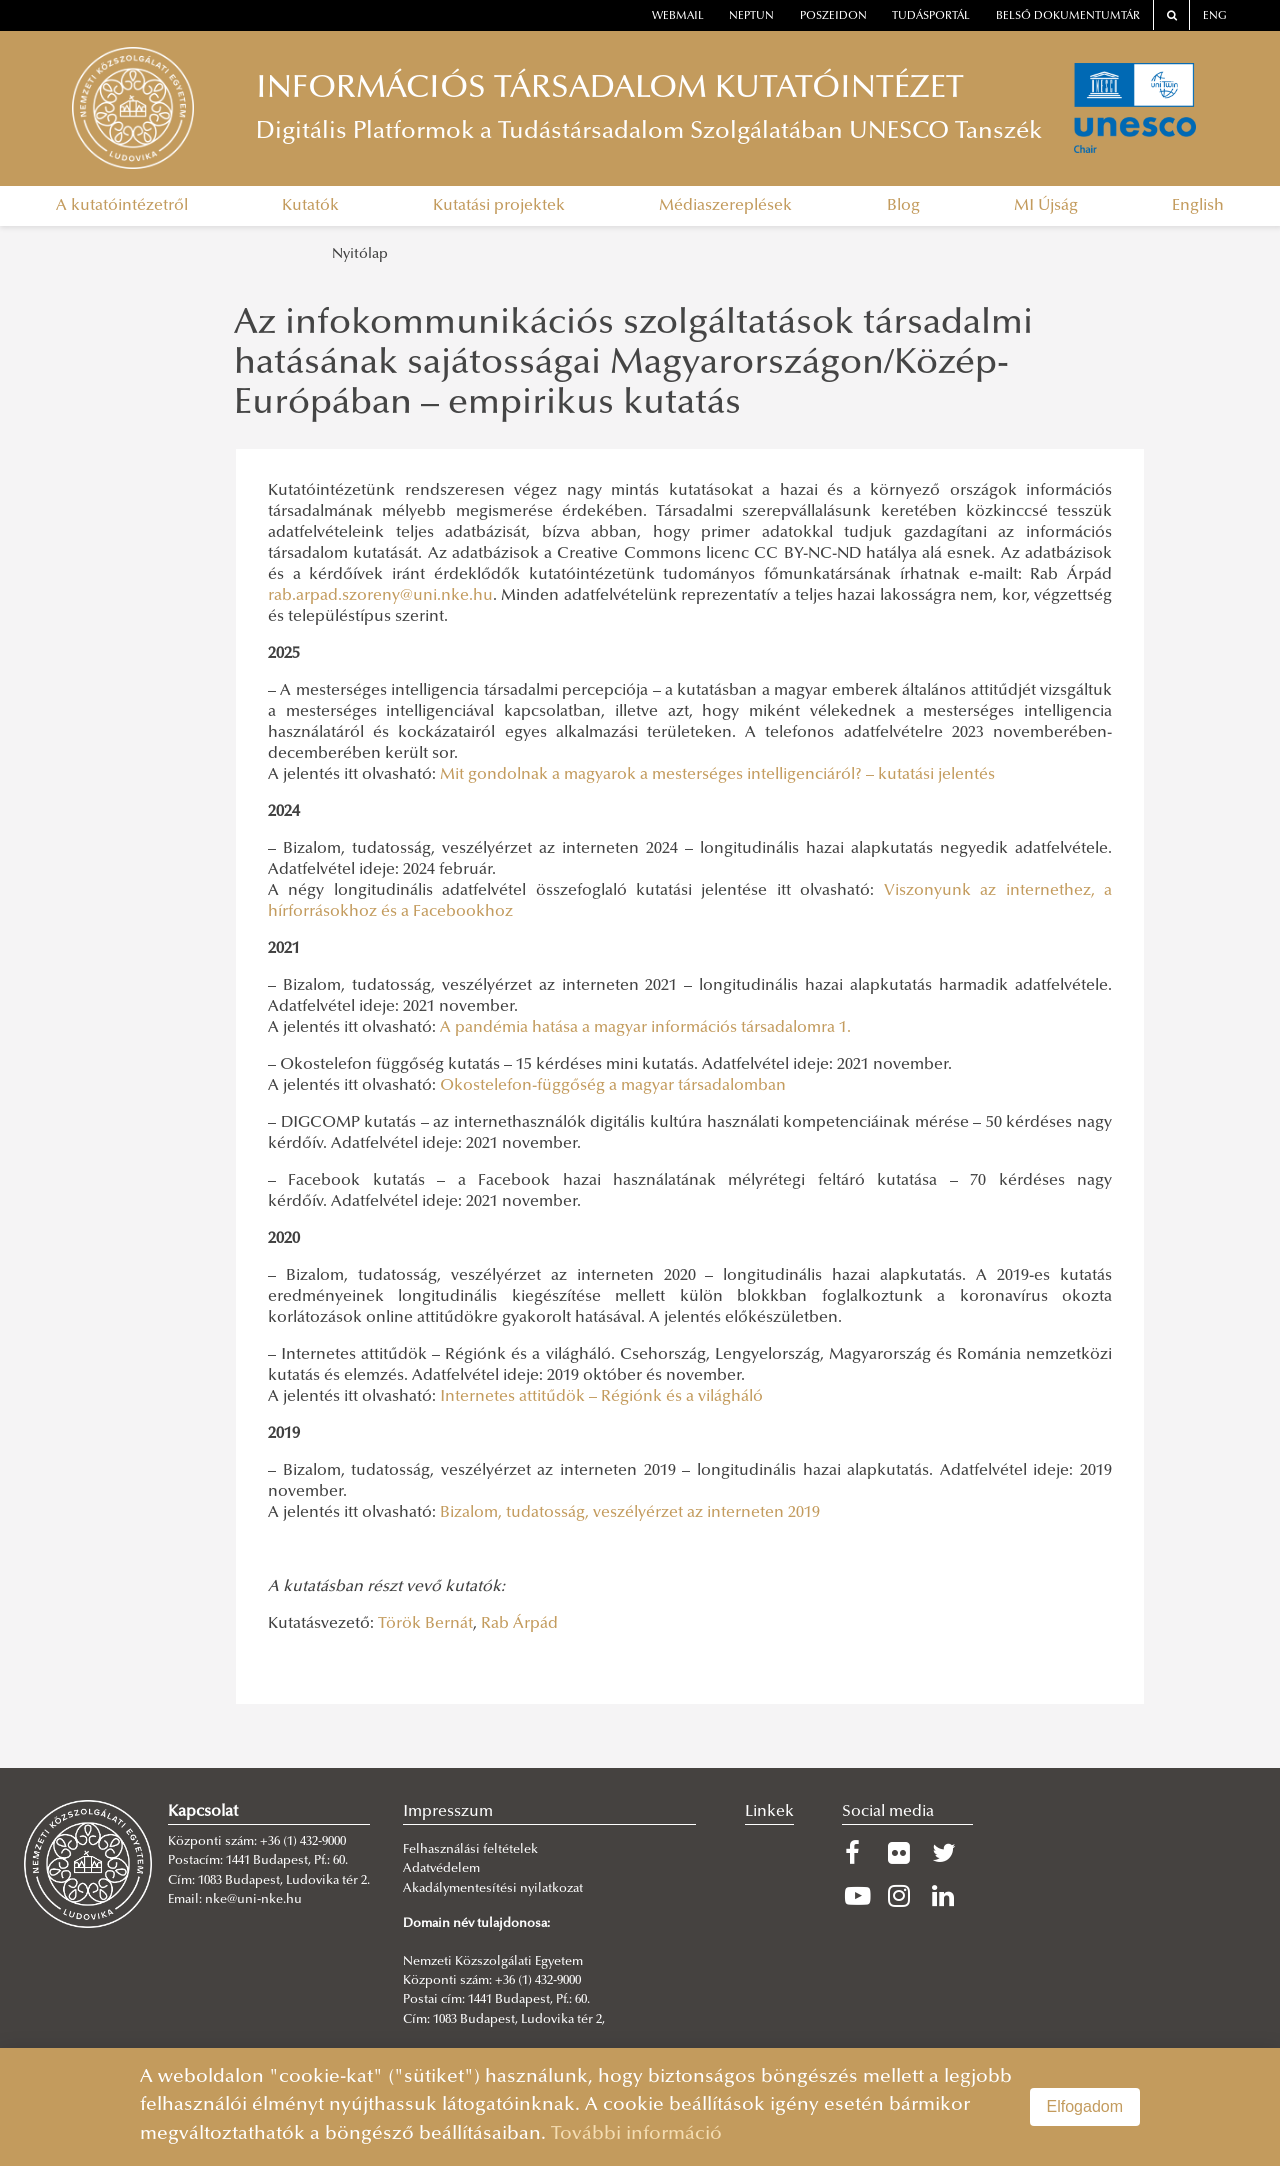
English (1198, 206)
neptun (751, 16)
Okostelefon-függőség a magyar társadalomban (613, 1086)
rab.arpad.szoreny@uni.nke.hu (380, 596)
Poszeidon (833, 16)
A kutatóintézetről (122, 206)
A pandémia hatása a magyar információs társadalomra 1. (645, 1028)
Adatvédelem (441, 1869)
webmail (678, 16)
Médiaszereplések (725, 206)
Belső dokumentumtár (1068, 16)
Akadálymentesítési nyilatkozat (493, 1889)
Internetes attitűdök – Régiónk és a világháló (601, 1397)
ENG (1215, 16)
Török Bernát (425, 1624)
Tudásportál (931, 16)
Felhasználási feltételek (470, 1850)
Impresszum (448, 1812)
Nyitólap (360, 254)
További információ (636, 2134)
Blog (903, 206)
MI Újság (1046, 206)
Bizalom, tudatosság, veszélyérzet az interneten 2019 (630, 1513)
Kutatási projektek (499, 206)
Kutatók (310, 206)
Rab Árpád (519, 1624)
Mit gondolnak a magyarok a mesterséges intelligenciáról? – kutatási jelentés (717, 775)
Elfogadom (1085, 2106)
